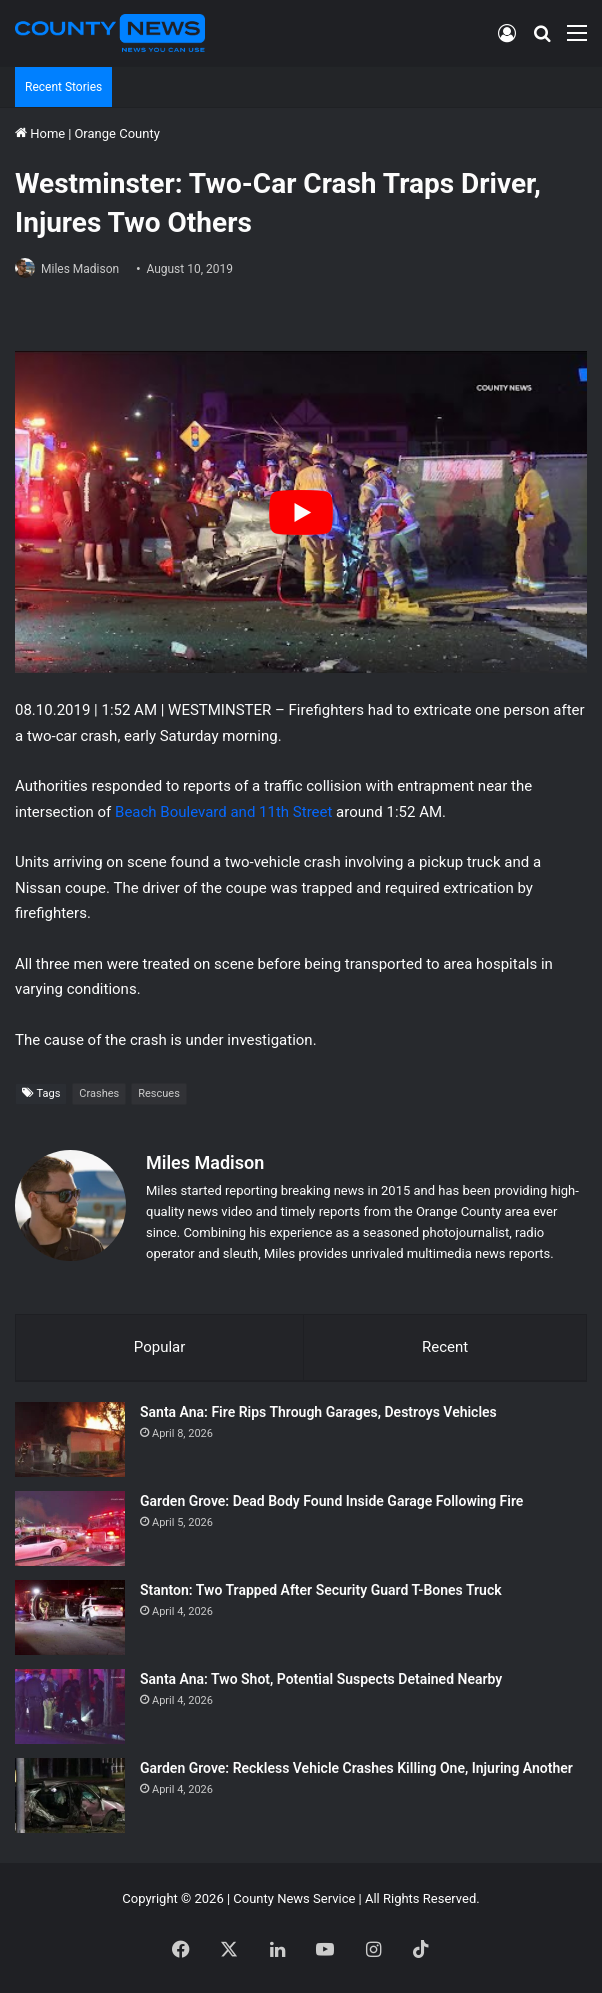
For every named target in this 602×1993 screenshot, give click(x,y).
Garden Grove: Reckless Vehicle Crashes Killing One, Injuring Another (356, 1768)
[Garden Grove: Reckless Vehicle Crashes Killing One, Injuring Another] (70, 1795)
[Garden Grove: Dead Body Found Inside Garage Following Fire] (70, 1528)
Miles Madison (80, 269)
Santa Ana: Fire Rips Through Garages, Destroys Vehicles (318, 1412)
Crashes (99, 1093)
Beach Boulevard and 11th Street (221, 812)
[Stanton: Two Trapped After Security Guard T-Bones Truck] (70, 1617)
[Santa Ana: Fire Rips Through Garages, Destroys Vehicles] (70, 1439)
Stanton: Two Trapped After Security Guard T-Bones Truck (321, 1590)
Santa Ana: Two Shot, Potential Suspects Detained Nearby (321, 1679)
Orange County (116, 133)
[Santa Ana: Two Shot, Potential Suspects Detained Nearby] (70, 1706)
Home (40, 133)
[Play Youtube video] (301, 512)
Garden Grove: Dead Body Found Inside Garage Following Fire (331, 1501)
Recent (445, 1347)
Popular (160, 1347)
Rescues (159, 1093)
